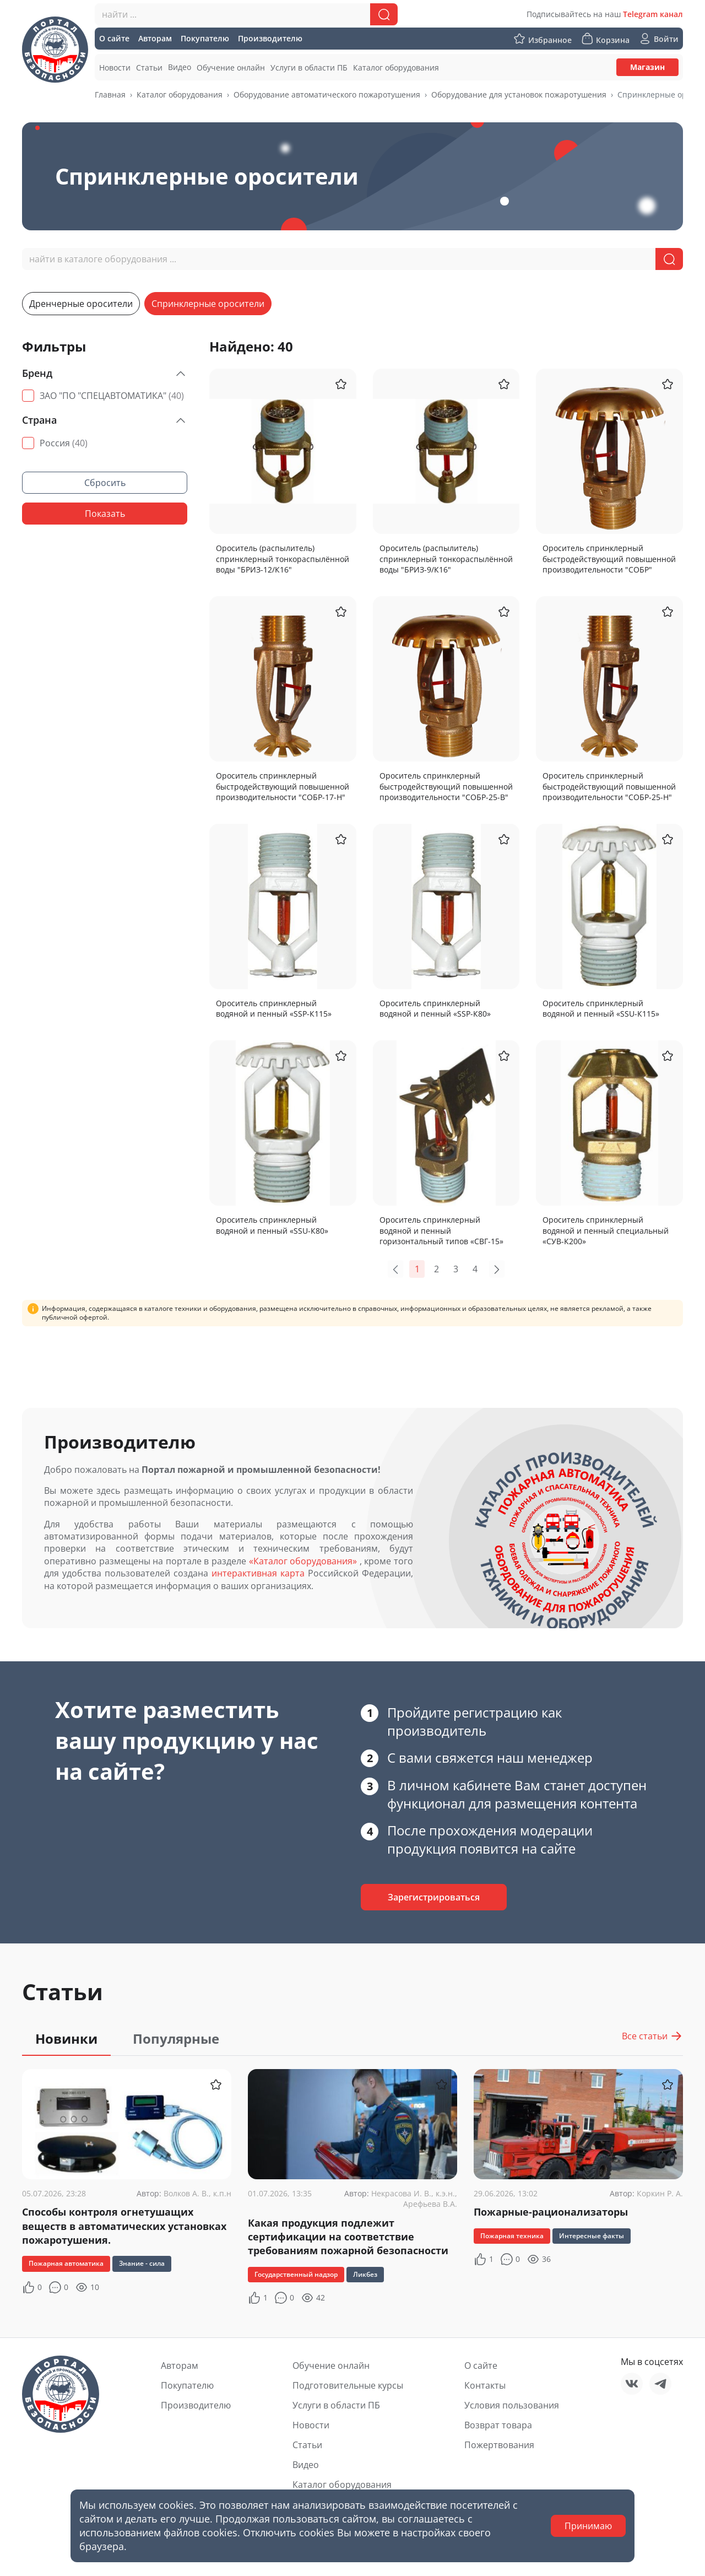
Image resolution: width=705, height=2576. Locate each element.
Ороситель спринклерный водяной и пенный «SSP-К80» (435, 1008)
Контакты (485, 2385)
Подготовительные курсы (347, 2385)
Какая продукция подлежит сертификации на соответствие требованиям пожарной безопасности (348, 2236)
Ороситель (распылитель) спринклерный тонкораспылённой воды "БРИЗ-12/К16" (282, 559)
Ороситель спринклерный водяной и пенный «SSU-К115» (601, 1008)
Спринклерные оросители (207, 304)
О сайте (480, 2365)
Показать (105, 513)
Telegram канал (653, 14)
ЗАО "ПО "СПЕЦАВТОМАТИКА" (112, 396)
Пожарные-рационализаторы (551, 2211)
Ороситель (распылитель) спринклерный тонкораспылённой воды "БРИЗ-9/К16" (446, 559)
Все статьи (652, 2036)
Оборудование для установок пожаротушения (518, 94)
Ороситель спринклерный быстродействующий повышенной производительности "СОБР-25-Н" (609, 786)
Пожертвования (499, 2445)
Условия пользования (511, 2405)
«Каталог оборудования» (303, 1561)
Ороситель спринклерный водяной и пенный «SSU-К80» (272, 1225)
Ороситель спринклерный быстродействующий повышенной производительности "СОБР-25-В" (446, 786)
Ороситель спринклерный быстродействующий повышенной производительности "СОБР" (609, 559)
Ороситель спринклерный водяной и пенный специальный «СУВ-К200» (606, 1230)
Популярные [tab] (176, 2038)
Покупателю (187, 2385)
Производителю (196, 2405)
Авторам (179, 2365)
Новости (310, 2425)
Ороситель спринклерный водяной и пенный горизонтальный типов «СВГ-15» (441, 1230)
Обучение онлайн (331, 2365)
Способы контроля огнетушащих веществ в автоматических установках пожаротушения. (124, 2225)
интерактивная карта (258, 1573)
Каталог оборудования (180, 94)
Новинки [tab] (66, 2038)
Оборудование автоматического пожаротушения (327, 94)
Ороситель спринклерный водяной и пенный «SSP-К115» (274, 1008)
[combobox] (246, 14)
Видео (305, 2465)
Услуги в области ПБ (336, 2405)
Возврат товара (498, 2425)
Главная (110, 94)
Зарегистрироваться (434, 1897)
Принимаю (588, 2526)
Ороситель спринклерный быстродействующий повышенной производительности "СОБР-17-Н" (282, 786)
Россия (64, 443)
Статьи (307, 2445)
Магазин (647, 67)
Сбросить (105, 483)
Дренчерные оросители (81, 304)
